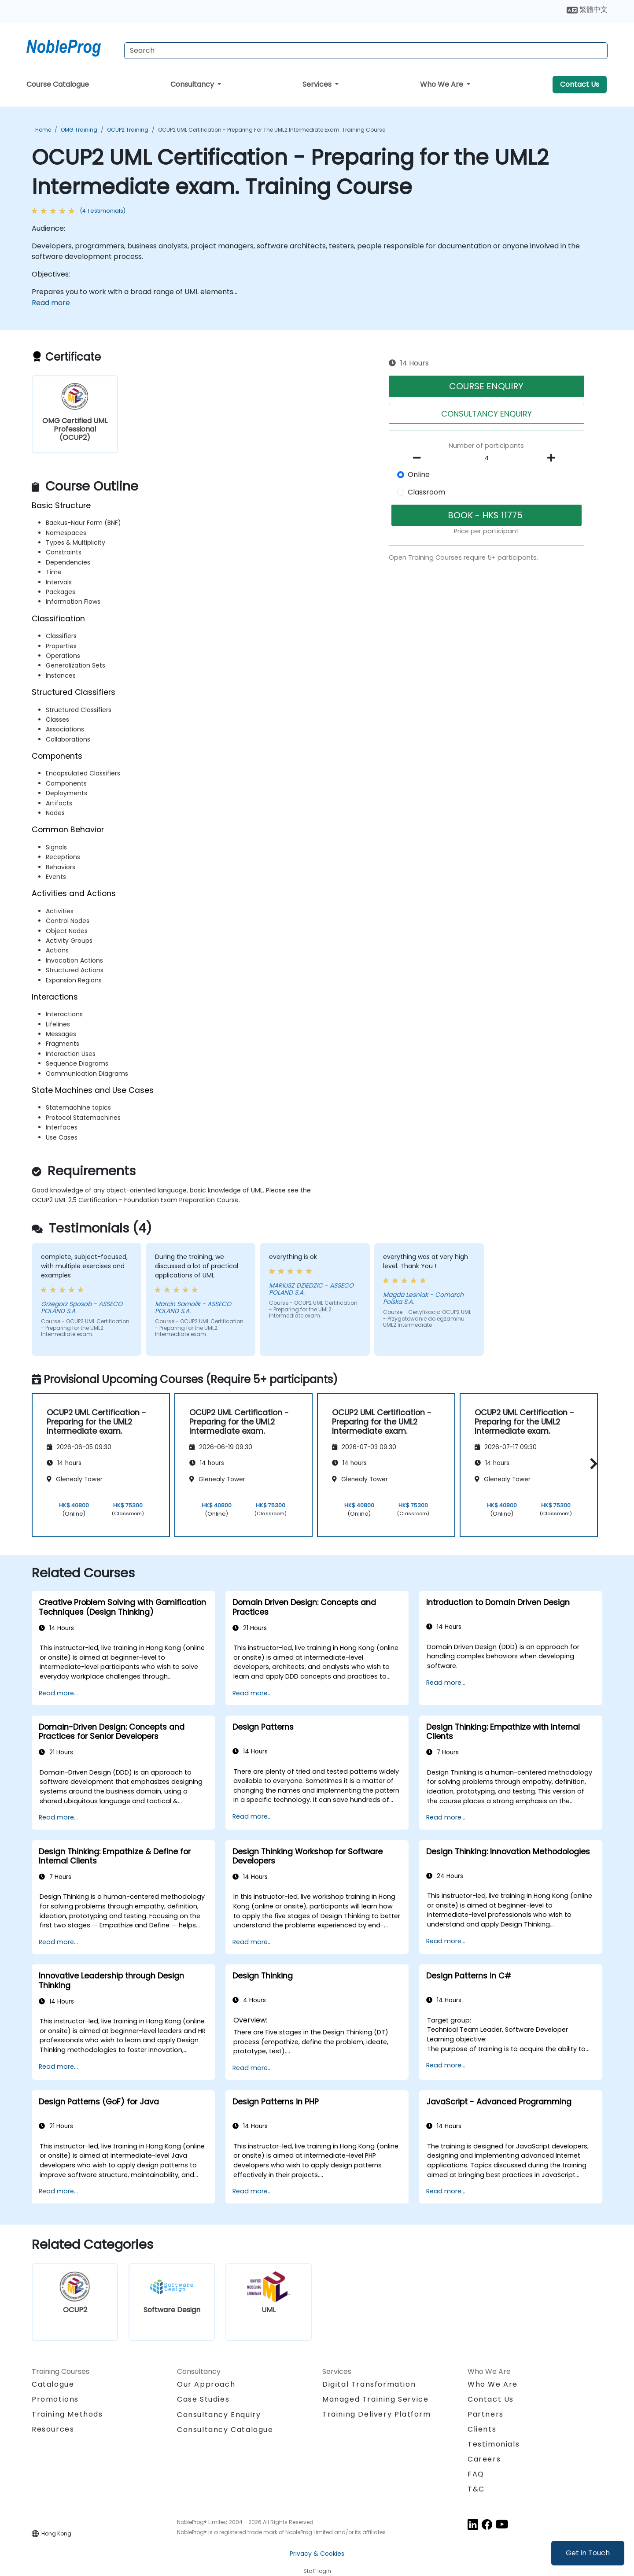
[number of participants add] (553, 458)
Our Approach (206, 2384)
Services (317, 84)
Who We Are (442, 84)
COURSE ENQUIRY (486, 386)
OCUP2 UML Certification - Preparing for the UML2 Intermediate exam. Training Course (271, 129)
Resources (53, 2429)
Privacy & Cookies (317, 2553)
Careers (484, 2459)
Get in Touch (588, 2553)
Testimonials (494, 2444)
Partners (486, 2414)
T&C (476, 2489)
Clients (482, 2429)
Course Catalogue (57, 84)
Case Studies (203, 2399)
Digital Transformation (369, 2384)
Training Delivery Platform (376, 2414)
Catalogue (53, 2384)
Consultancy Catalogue (225, 2430)
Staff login (317, 2571)
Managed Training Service (375, 2399)
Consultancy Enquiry (219, 2415)
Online (419, 474)
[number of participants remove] (419, 458)
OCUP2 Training (127, 129)
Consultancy (193, 84)
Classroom (426, 492)
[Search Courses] (366, 50)
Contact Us (579, 84)
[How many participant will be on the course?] (486, 458)
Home (43, 129)
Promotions (55, 2399)
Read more (51, 303)
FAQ (476, 2474)
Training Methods (67, 2414)
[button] (591, 1463)
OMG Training (79, 129)
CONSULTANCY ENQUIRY (486, 413)
